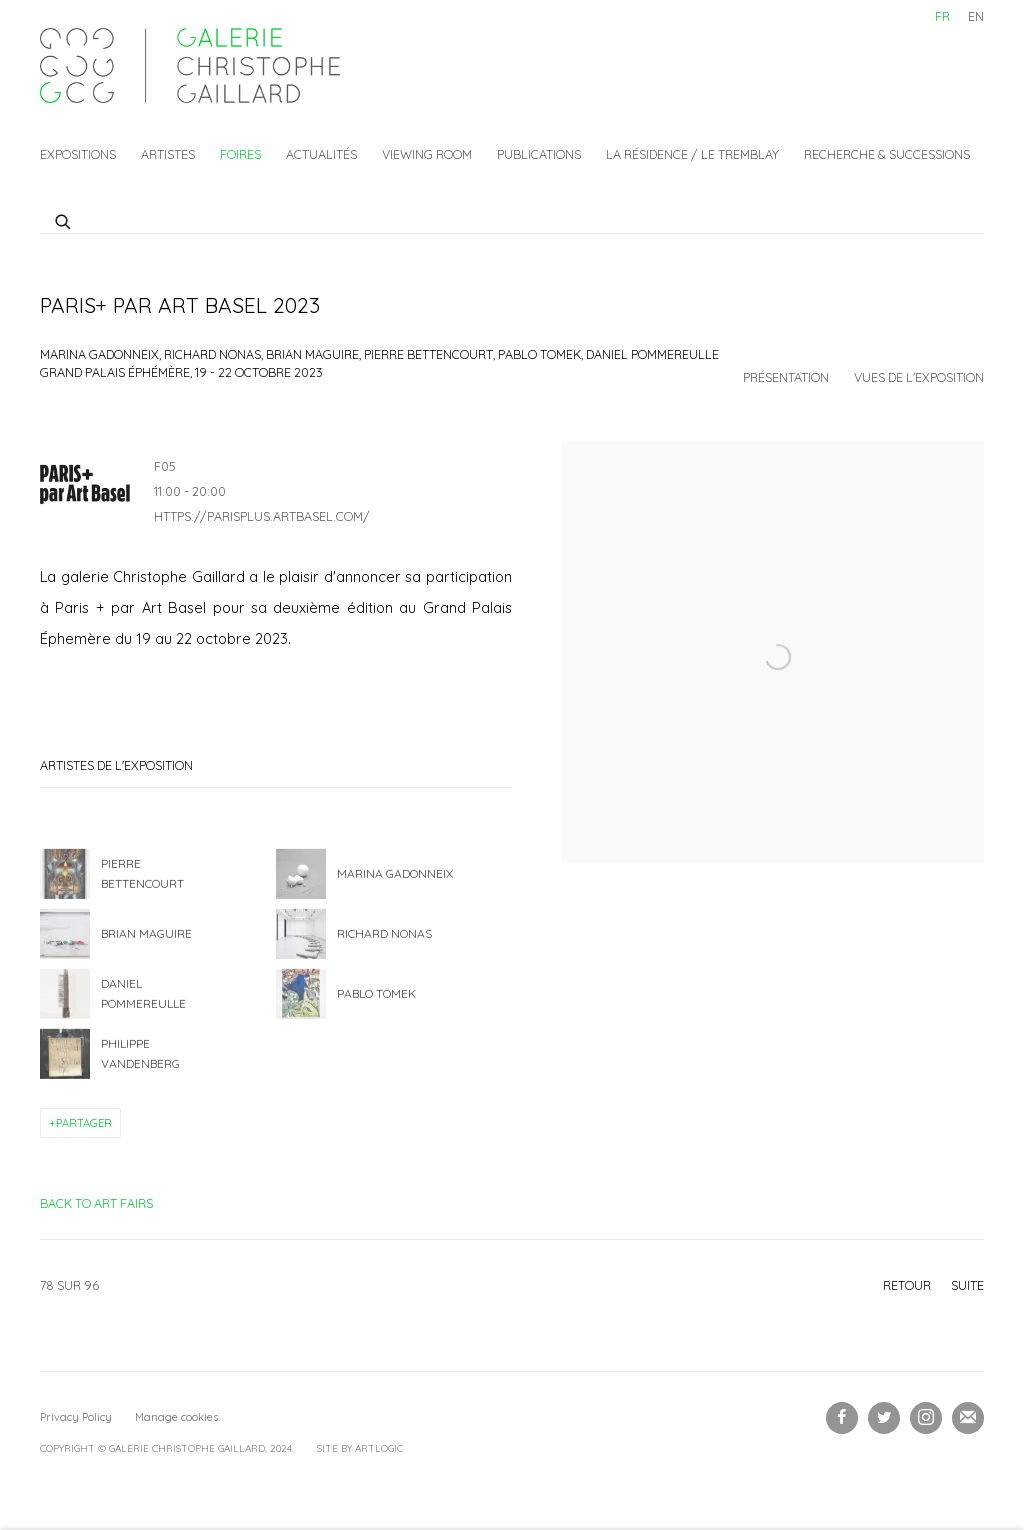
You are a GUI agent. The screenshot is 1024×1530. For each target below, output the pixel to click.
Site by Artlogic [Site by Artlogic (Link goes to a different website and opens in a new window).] (360, 1448)
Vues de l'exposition (919, 377)
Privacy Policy (76, 1417)
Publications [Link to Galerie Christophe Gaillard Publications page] (539, 154)
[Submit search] (64, 219)
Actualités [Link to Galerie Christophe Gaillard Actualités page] (321, 154)
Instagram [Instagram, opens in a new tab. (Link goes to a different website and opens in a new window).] (926, 1418)
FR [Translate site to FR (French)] (942, 16)
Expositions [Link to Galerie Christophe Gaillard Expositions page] (78, 154)
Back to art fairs (96, 1203)
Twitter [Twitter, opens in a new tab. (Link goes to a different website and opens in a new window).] (884, 1418)
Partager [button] (84, 1123)
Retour (907, 1285)
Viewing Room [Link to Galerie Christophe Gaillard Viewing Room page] (427, 154)
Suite (967, 1285)
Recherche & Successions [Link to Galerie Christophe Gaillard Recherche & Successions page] (887, 154)
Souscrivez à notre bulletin (968, 1418)
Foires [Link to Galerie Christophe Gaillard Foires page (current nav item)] (240, 154)
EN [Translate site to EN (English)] (976, 16)
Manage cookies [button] (176, 1417)
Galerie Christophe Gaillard (190, 65)
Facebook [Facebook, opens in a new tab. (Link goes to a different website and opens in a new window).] (842, 1418)
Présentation (786, 377)
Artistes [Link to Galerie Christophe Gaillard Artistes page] (168, 154)
